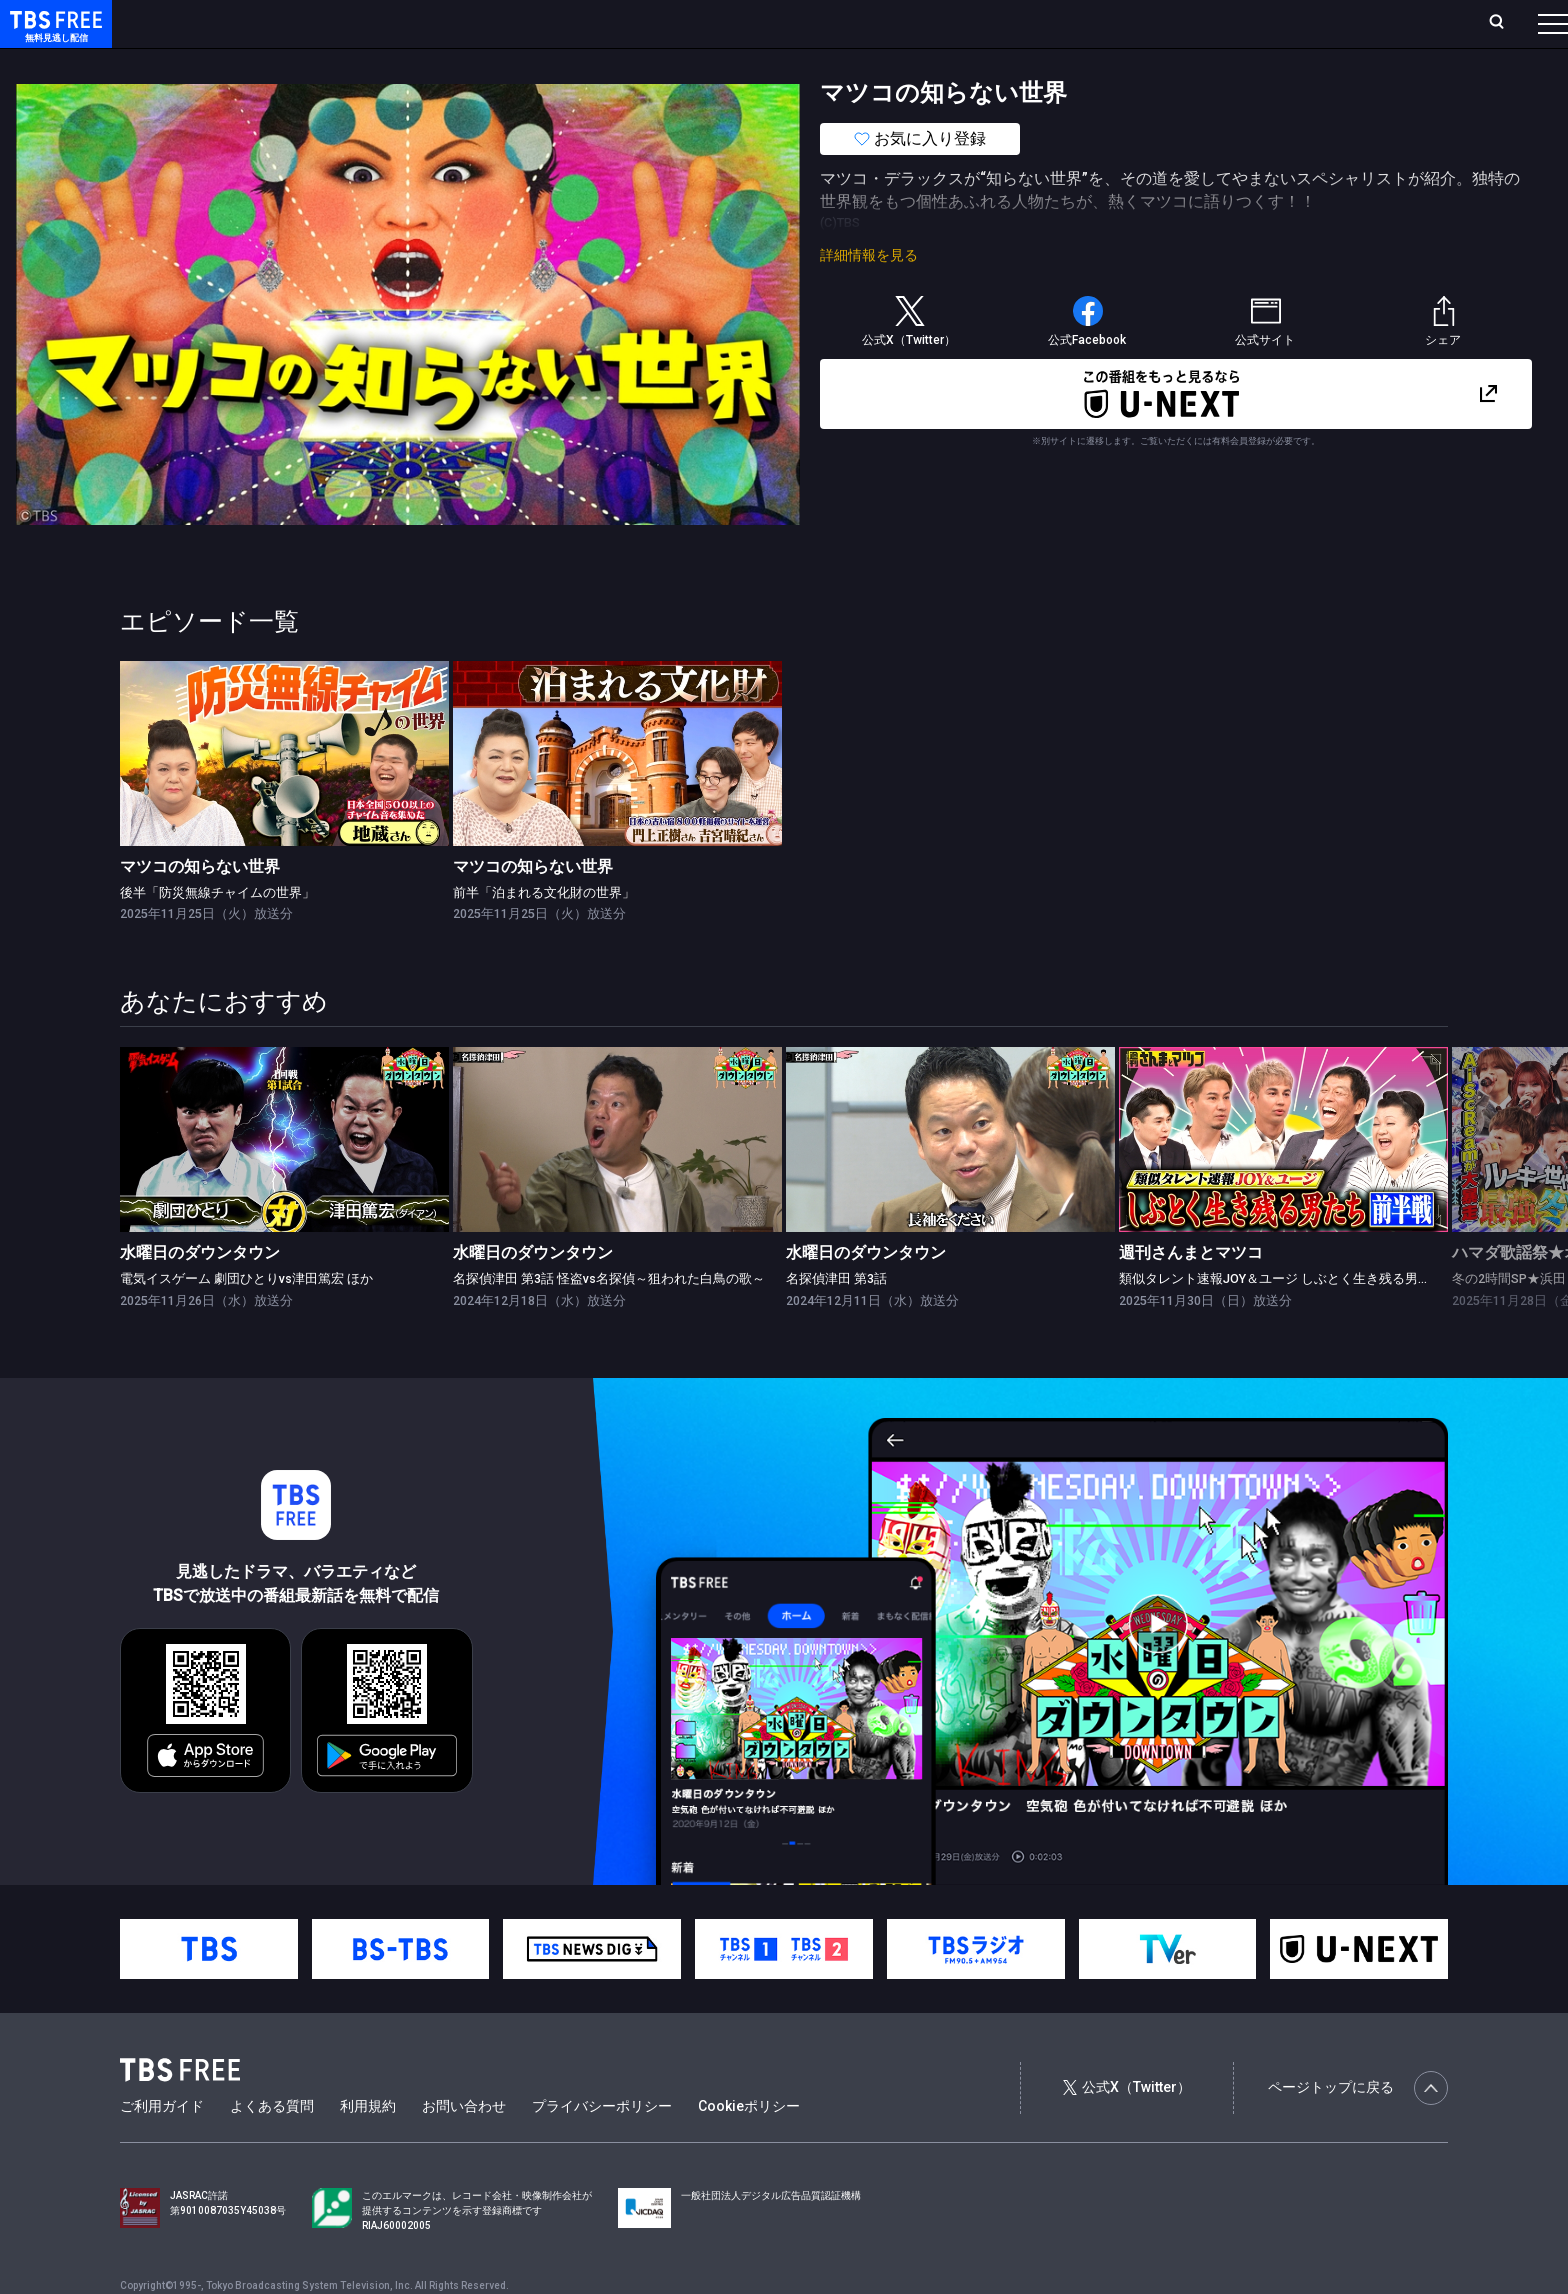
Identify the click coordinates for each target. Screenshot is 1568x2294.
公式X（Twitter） (1127, 2127)
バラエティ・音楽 (499, 63)
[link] (284, 793)
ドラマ (403, 63)
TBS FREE (53, 35)
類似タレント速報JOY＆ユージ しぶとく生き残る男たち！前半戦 (1307, 1318)
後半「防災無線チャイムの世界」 (217, 932)
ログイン (1178, 23)
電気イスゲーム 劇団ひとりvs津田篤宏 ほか (246, 1318)
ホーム (226, 23)
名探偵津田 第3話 (836, 1318)
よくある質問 (272, 2146)
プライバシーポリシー (602, 2146)
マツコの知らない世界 (200, 906)
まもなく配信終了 (307, 63)
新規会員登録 (1278, 23)
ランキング (378, 23)
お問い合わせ (464, 2146)
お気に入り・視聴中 (595, 23)
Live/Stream (472, 23)
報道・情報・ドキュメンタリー (661, 63)
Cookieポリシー (749, 2146)
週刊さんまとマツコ (1191, 1292)
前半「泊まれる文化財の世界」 (544, 932)
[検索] (1364, 23)
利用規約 (368, 2146)
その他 (793, 63)
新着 (217, 63)
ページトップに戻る (1358, 2128)
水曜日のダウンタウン (200, 1292)
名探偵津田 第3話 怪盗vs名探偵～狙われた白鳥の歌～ (609, 1318)
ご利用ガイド (162, 2146)
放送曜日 (295, 23)
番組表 (1505, 23)
